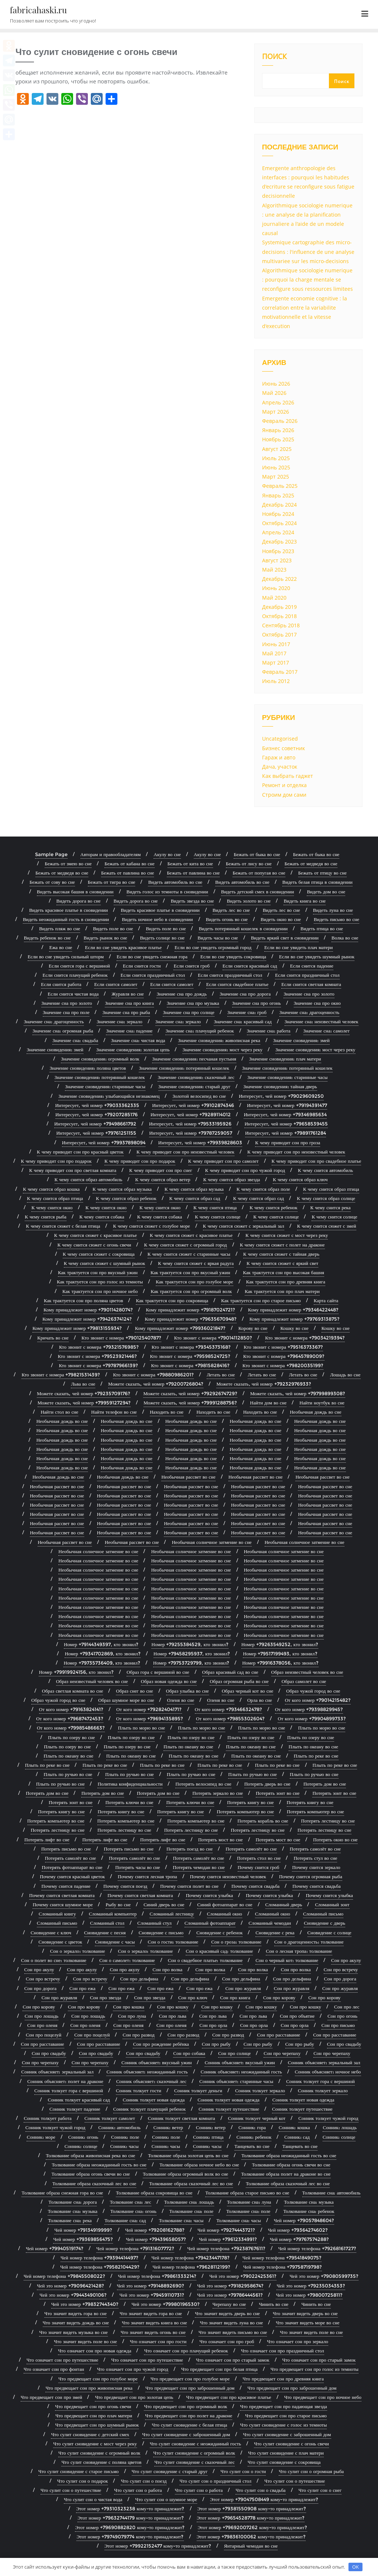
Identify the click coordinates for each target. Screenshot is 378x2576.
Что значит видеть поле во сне (311, 2332)
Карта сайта (326, 1300)
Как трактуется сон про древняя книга (286, 1281)
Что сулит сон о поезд (143, 2481)
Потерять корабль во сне (262, 1821)
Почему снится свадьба (255, 1886)
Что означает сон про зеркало (297, 2341)
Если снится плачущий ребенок (74, 975)
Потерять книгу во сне (250, 1802)
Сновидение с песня (105, 1932)
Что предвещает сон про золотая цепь (134, 2397)
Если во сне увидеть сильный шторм (66, 956)
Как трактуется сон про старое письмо (261, 1300)
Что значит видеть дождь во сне (76, 2322)
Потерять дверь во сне (267, 1784)
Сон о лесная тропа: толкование (299, 1951)
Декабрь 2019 (279, 606)
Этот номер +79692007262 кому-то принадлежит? (252, 2527)
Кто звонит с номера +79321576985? (99, 1347)
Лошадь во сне (345, 1374)
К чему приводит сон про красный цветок (80, 1152)
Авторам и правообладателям (110, 854)
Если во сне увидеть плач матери (298, 947)
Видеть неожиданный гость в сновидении (66, 919)
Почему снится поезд (125, 1886)
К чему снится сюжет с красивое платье (95, 1235)
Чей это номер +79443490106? (72, 2295)
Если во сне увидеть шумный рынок (316, 956)
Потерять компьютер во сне (245, 1811)
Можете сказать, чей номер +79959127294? (84, 1403)
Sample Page (51, 854)
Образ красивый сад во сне (230, 1672)
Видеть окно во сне (281, 919)
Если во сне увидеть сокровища (233, 956)
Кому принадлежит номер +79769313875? (295, 1319)
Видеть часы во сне (217, 938)
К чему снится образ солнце (326, 1198)
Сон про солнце (234, 2053)
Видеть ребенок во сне (47, 938)
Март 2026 (275, 411)
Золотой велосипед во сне (199, 1096)
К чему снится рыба (45, 1217)
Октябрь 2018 (279, 616)
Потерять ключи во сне (130, 1802)
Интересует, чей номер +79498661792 (95, 1124)
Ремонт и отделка (284, 785)
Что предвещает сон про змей (51, 2397)
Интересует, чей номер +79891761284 (285, 1133)
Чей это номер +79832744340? (84, 2304)
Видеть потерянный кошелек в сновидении (243, 928)
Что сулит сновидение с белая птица (189, 2425)
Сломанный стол (107, 1923)
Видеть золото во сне (249, 901)
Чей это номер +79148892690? (150, 2286)
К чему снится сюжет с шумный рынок (104, 1263)
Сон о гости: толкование (173, 1942)
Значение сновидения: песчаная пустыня (194, 1059)
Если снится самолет (115, 984)
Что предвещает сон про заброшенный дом (189, 2388)
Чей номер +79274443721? (226, 2230)
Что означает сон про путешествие (63, 2360)
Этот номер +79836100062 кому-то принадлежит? (251, 2536)
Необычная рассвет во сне (188, 1477)
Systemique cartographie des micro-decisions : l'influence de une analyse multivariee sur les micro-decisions (308, 251)
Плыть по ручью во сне (68, 1774)
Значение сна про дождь (181, 994)
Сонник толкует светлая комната (181, 2118)
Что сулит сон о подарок (82, 2481)
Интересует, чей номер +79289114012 (191, 1114)
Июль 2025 (276, 458)
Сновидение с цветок (60, 1942)
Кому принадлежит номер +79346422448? (293, 1310)
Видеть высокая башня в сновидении (75, 891)
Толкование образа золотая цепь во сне (188, 2155)
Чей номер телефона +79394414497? (99, 2258)
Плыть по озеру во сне (71, 1737)
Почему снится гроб (258, 1867)
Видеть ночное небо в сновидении (157, 919)
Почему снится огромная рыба (310, 1876)
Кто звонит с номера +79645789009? (283, 1356)
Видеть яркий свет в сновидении (285, 938)
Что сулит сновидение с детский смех (90, 2434)
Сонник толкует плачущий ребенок (149, 2109)
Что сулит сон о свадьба (260, 2490)
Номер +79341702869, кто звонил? (102, 1653)
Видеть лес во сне (231, 910)
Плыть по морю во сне (141, 1728)
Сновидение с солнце (329, 1932)
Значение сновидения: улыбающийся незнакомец (108, 1096)
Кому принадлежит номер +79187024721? (190, 1310)
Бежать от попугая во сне (259, 873)
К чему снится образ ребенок (126, 1198)
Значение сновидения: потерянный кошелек (184, 1068)
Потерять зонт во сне (278, 1793)
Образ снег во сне (134, 1691)
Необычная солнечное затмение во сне (211, 1542)
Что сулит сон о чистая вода (93, 2499)
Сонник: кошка (294, 2127)
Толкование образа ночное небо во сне (199, 2165)
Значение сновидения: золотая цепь (133, 1049)
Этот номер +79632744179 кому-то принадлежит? (131, 2518)
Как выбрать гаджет (287, 775)
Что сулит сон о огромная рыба (311, 2471)
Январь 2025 (278, 495)
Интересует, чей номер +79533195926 (190, 1124)
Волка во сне (344, 938)
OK (355, 2566)
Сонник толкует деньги (198, 2090)
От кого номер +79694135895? (149, 1718)
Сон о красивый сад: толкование (219, 1951)
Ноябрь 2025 (278, 439)
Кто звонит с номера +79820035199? (283, 1365)
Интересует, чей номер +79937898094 (103, 1142)
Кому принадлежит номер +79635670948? (190, 1319)
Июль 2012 (276, 680)
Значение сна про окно (317, 1003)
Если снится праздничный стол (153, 975)
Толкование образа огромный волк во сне (185, 2174)
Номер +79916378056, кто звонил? (280, 1663)
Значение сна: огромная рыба (62, 1031)
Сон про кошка (128, 2007)
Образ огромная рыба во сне (239, 1681)
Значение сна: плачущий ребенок (199, 1031)
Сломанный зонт (332, 1904)
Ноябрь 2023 (278, 551)
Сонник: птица (208, 2137)
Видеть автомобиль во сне (175, 882)
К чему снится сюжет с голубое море (151, 1226)
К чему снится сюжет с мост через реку (286, 1235)
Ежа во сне (60, 947)
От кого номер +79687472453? (69, 1718)
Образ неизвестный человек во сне (307, 1672)
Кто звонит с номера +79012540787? (121, 1338)
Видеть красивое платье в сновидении (68, 910)
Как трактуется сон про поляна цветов (83, 1300)
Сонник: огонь (83, 2137)
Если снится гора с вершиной (79, 966)
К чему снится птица (215, 1207)
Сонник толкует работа (47, 2118)
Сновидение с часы (115, 1942)
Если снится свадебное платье (237, 984)
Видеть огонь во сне (227, 919)
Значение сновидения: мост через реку (222, 1049)
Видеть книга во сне (305, 901)
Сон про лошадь (41, 2016)
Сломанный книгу (57, 1914)
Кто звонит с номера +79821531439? (60, 1374)
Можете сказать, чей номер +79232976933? (263, 1384)
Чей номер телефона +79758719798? (282, 2267)
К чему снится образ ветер (162, 1179)
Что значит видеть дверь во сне (227, 2313)
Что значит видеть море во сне (307, 2322)
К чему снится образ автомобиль (89, 1179)
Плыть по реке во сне (316, 1756)
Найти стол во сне (59, 1412)
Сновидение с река (274, 1932)
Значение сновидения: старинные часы (287, 1077)
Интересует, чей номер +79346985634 (285, 1114)
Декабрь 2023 (279, 541)
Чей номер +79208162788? (155, 2230)
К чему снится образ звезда (231, 1179)
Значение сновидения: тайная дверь (280, 1086)
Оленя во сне (180, 1700)
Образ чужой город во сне (313, 1691)
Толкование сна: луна (249, 2202)
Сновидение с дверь (324, 1923)
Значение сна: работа (269, 1031)
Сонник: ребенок (254, 2137)
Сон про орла (213, 2025)
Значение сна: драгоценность (309, 1012)
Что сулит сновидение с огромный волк (99, 2453)
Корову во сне (253, 1328)
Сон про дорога (340, 1979)
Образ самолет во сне (304, 1681)
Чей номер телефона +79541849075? (282, 2258)
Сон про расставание (278, 2035)
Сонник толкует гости (138, 2090)
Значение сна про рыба (126, 1012)
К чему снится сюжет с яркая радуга (196, 1263)
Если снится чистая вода (73, 994)
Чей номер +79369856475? (83, 2239)
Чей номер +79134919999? (83, 2230)
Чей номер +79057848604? (304, 2220)
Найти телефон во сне (114, 1412)
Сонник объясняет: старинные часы (236, 2081)
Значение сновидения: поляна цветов (87, 1068)
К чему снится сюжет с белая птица (63, 1226)
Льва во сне (83, 1384)
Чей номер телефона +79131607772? (135, 2248)
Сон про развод (138, 2035)
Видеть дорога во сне (78, 901)
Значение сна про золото (309, 994)
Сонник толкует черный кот (257, 2118)
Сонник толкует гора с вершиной (320, 2081)
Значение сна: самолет (326, 1031)
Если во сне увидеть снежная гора (152, 956)
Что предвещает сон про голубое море (98, 2379)
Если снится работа (61, 984)
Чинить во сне (273, 2304)
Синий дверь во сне (164, 1904)
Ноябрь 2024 (278, 513)
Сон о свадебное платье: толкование (205, 1960)
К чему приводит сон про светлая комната (72, 1170)
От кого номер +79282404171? (149, 1709)
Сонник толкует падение (74, 2109)
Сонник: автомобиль (119, 2127)
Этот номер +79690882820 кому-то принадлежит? (130, 2527)
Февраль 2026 (280, 420)
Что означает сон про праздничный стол (282, 2350)
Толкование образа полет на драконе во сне (285, 2174)
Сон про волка (167, 1969)
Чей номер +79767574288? (299, 2239)
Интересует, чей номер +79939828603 (200, 1142)
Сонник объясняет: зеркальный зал (324, 2062)
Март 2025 (275, 476)
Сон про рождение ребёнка (161, 2044)
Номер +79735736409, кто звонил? (101, 1663)
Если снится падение (311, 966)
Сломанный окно (224, 1914)
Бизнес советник (283, 748)
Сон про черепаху (282, 2053)
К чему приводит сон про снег (160, 1170)
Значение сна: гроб (247, 1012)
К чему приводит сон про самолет (223, 1161)
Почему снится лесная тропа (147, 1876)
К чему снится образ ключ (300, 1179)
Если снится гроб (191, 966)
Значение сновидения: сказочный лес (196, 1077)
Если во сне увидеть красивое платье (123, 947)
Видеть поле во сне (113, 928)
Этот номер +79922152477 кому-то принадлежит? (157, 2546)
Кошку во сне (295, 1328)
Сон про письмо (338, 2025)
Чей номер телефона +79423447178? (190, 2258)
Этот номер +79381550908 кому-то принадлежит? (251, 2508)
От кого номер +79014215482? (318, 1700)
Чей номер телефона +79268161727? (317, 2248)
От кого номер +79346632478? (228, 1709)
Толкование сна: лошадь (189, 2202)
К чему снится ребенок (273, 1207)
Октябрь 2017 (279, 634)
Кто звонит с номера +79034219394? (305, 1338)
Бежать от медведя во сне (311, 863)
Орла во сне (259, 1700)
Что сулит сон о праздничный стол (215, 2481)
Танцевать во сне (251, 2146)
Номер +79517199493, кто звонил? (280, 1653)
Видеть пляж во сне (59, 928)
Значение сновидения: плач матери (285, 1059)
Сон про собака (189, 2053)
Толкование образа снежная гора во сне (62, 2193)
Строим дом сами (284, 794)
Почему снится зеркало (316, 1867)
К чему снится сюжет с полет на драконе (282, 1245)
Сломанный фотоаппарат (210, 1923)
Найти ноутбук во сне (321, 1403)
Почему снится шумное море (62, 1904)
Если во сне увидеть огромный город (213, 947)
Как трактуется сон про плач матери (282, 1291)
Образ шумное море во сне (126, 1700)
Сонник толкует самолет (110, 2118)
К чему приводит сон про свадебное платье (316, 1161)
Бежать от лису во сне (249, 863)
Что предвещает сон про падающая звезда (283, 2406)
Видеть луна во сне (333, 910)
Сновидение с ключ (51, 1932)
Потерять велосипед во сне (203, 1784)
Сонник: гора (252, 2127)
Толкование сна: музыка (308, 2202)
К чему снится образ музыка (122, 1189)
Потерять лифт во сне (46, 1839)
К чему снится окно (51, 1207)
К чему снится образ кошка (51, 1189)
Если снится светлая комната (311, 984)
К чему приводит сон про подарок (56, 1161)
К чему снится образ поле (263, 1189)
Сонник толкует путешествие (229, 2109)
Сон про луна (132, 2016)
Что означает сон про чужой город (132, 2369)
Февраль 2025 (280, 485)
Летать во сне (221, 1374)
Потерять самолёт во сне (251, 1849)
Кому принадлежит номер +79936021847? (180, 1328)
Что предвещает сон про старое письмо (286, 2415)
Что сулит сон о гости (243, 2471)
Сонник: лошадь (340, 2127)
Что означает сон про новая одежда (94, 2350)
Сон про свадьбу (344, 2044)
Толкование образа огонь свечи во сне (291, 2165)
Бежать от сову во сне (52, 882)
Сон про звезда (105, 1997)
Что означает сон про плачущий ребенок (186, 2350)
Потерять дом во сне (324, 1784)
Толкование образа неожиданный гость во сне (288, 2155)
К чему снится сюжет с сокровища (99, 1254)
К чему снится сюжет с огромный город (185, 1245)
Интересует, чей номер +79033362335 (97, 1105)
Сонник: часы (124, 2146)
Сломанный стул (154, 1923)
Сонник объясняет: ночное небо (328, 2072)
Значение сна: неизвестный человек (321, 1021)
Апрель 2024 (278, 532)
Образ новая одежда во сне (169, 1681)
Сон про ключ (192, 1997)
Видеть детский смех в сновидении (257, 891)
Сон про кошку (173, 2007)
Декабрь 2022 (279, 578)
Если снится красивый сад (250, 966)
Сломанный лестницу (172, 1914)
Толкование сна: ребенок (308, 2211)
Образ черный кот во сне (248, 1691)
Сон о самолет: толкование (127, 1960)
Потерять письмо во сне (66, 1849)
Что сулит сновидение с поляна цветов (101, 2462)
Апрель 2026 (278, 402)
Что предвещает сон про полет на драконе (188, 2415)
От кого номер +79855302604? (230, 1718)
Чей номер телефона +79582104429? (100, 2267)
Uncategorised (280, 738)
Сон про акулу (346, 1960)
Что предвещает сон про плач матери (93, 2415)
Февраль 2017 (280, 671)
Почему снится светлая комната (61, 1895)
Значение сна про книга (129, 1003)
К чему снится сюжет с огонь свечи (94, 1245)
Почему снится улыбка (209, 1895)
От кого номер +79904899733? (312, 1718)
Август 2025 (277, 448)
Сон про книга (235, 1997)
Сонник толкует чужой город (328, 2118)
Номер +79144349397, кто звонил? (101, 1644)
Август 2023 (277, 560)
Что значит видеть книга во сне (154, 2322)
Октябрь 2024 (279, 523)
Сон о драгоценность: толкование (309, 1942)
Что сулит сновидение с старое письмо (78, 2471)
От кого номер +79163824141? (71, 1709)
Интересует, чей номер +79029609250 (281, 1096)
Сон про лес (346, 2007)
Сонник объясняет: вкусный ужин (156, 2062)
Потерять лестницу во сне (328, 1821)
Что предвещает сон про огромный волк (185, 2406)
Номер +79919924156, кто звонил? (76, 1672)
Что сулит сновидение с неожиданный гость (195, 2443)
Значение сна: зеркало (119, 1021)
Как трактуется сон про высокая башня (283, 1272)
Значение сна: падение (129, 1031)
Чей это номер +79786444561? (230, 2295)
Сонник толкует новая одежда (154, 2100)
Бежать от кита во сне (190, 863)
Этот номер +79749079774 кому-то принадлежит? (129, 2536)
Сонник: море (41, 2137)
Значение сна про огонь (256, 1003)
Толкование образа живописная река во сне (90, 2155)
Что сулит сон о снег (320, 2490)
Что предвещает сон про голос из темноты (314, 2369)
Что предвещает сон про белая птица (219, 2369)
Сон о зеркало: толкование (77, 1951)
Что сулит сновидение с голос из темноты (283, 2425)
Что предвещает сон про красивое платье (228, 2397)
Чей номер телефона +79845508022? (64, 2276)
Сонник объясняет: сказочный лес (151, 2081)
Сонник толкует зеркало (260, 2090)
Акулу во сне (167, 854)
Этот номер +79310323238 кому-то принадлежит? (130, 2508)
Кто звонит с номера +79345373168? (191, 1347)
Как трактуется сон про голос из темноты (100, 1281)
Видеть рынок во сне (105, 938)
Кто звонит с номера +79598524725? (190, 1356)
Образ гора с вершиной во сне (158, 1672)
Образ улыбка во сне (187, 1691)
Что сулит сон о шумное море (166, 2499)
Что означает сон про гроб (226, 2341)
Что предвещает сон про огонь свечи (93, 2406)
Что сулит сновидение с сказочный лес (194, 2462)
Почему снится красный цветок (72, 1876)
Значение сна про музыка (193, 1003)
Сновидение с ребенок (219, 1932)
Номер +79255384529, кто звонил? (189, 1644)
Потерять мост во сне (220, 1839)
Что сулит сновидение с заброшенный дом (186, 2434)
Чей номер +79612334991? (228, 2239)
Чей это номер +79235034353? (310, 2286)
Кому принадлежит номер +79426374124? (87, 1319)
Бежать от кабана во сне (129, 863)
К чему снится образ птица (331, 1189)
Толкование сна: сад (125, 2220)
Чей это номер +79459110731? (152, 2295)
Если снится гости (142, 966)
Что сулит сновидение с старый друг (170, 2471)
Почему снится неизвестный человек (228, 1876)
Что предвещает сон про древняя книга (283, 2379)
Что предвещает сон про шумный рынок (97, 2425)
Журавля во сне (127, 994)
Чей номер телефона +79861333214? (157, 2276)
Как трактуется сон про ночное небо (100, 1291)
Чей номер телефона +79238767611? (226, 2248)
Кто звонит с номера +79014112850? (213, 1338)
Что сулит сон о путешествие (294, 2481)
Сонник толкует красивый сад (79, 2100)
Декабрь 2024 (279, 504)
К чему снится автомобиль (325, 1170)
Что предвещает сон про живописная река (88, 2388)
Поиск (274, 57)
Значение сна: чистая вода (138, 1040)
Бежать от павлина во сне (127, 873)
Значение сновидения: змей (301, 1040)
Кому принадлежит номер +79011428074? (88, 1310)
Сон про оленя (42, 2025)
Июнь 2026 (276, 383)
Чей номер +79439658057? (156, 2239)
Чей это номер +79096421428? (70, 2286)
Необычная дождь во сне (315, 1412)
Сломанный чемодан (269, 1923)
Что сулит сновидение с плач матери (286, 2453)
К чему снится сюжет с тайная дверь (281, 1254)
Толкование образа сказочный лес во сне (94, 2183)
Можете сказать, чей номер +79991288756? (190, 1403)
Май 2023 (274, 569)
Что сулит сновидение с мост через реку (95, 2443)
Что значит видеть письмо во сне (233, 2332)
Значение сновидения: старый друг (194, 1086)
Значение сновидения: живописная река (219, 1040)
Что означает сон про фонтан (54, 2369)
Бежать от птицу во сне (322, 873)
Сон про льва (172, 2016)
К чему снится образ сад (194, 1198)
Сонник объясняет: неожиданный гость (147, 2072)
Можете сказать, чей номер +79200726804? (155, 1384)
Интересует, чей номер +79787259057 (190, 1133)
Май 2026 (274, 392)
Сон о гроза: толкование (236, 1942)
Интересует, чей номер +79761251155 (96, 1133)
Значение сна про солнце (188, 1012)
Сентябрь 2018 (281, 625)
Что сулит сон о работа (138, 2490)
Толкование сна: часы (181, 2220)
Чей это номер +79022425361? (242, 2276)
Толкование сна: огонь (133, 2211)
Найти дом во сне (268, 1403)
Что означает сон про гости (158, 2341)
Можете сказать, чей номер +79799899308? (297, 1393)
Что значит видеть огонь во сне (153, 2332)
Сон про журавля (243, 1988)
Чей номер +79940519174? (54, 2248)
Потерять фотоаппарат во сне (72, 1867)
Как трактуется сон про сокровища (172, 1300)
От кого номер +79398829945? (309, 1709)
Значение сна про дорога (245, 994)
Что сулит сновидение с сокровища (284, 2462)
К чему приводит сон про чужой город (245, 1170)
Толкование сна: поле (191, 2211)
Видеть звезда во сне (192, 901)
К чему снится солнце (217, 1217)
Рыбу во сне (118, 1904)
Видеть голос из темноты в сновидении (167, 891)
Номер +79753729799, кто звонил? (191, 1663)
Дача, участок (279, 766)
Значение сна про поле (66, 1012)
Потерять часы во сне (137, 1867)
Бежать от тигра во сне (111, 882)
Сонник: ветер (168, 2127)
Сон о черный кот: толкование (286, 1960)
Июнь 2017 (276, 644)
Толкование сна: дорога (72, 2202)
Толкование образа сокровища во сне (154, 2193)
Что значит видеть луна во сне (231, 2322)
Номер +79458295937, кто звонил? (192, 1653)
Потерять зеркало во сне (217, 1793)
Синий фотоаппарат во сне (224, 1904)
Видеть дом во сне (326, 891)
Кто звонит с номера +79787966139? (98, 1365)
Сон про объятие (297, 2016)
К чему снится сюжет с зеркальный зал (243, 1226)
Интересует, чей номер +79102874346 (193, 1105)
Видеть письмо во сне (336, 919)
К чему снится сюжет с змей (326, 1226)
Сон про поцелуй (43, 2035)
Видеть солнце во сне (162, 938)
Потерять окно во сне (335, 1839)
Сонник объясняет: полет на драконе (65, 2081)
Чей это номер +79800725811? (309, 2295)
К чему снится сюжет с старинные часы (189, 1254)
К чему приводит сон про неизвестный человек (185, 1152)
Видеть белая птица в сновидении (317, 882)
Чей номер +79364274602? (298, 2230)
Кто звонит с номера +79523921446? (97, 1356)
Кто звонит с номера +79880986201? (153, 1374)
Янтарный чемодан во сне (251, 2546)
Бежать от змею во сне (68, 863)
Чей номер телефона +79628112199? (191, 2267)
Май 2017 (274, 653)
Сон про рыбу (216, 2044)
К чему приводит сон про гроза (287, 1142)
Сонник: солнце (339, 2137)
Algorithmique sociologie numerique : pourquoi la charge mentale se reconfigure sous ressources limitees (307, 279)
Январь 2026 (278, 430)
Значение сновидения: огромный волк (100, 1059)
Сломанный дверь (283, 1904)
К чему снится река (330, 1207)
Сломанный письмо (323, 1914)
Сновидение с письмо (161, 1932)
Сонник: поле (125, 2137)
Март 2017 (275, 662)
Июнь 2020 (276, 588)
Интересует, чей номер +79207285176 (96, 1114)
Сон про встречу (341, 1969)
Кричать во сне (53, 1338)
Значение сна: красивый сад (243, 1021)
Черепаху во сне (229, 2304)
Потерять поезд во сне (189, 1849)
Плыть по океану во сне (188, 1746)
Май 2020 (274, 597)
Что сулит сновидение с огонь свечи (291, 2443)
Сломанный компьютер (113, 1914)
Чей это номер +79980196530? (165, 2304)
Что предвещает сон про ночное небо (322, 2397)
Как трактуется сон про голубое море (194, 1281)
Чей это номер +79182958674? (230, 2286)
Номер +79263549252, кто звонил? (279, 1644)
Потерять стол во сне (259, 1858)
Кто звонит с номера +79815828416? (190, 1365)
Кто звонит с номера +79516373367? (283, 1347)
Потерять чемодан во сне (198, 1867)
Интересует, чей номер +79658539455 (286, 1124)
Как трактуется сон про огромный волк (191, 1291)
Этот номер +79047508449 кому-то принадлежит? (264, 2499)
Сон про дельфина (139, 1979)
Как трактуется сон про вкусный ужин (98, 1272)
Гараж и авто (278, 757)
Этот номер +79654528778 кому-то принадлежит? (251, 2518)
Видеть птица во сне (321, 928)
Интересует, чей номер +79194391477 (287, 1105)
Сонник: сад (297, 2137)
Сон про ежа (82, 1988)
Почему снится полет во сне (189, 1886)
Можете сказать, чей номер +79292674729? (190, 1393)
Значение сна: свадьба (75, 1040)
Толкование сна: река (70, 2220)
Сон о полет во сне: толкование (53, 1960)
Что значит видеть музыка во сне (73, 2332)
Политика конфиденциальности (129, 1784)
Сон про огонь (342, 2016)
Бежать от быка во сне (257, 854)
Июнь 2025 (276, 467)
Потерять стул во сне (315, 1858)
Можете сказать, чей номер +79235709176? (83, 1393)
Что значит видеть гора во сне (75, 2313)
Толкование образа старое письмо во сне (247, 2193)
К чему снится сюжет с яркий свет (282, 1263)
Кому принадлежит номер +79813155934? (77, 1328)
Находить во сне (167, 1412)
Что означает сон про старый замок (232, 2360)
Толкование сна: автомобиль (331, 2193)
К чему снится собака (101, 1217)
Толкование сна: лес (130, 2202)
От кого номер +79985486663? (71, 1728)
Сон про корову (279, 1997)
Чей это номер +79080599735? (323, 2276)
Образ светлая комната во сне (72, 1691)
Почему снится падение (65, 1886)
